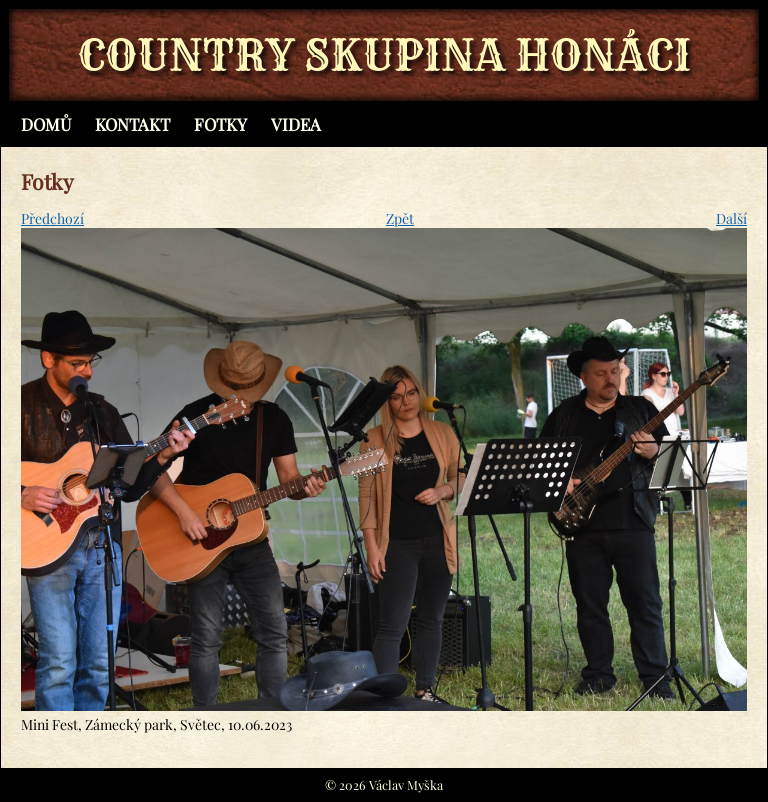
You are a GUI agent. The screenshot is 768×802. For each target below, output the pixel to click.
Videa (296, 124)
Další (731, 218)
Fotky (220, 124)
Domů (46, 124)
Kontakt (132, 124)
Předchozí (52, 218)
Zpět (400, 218)
